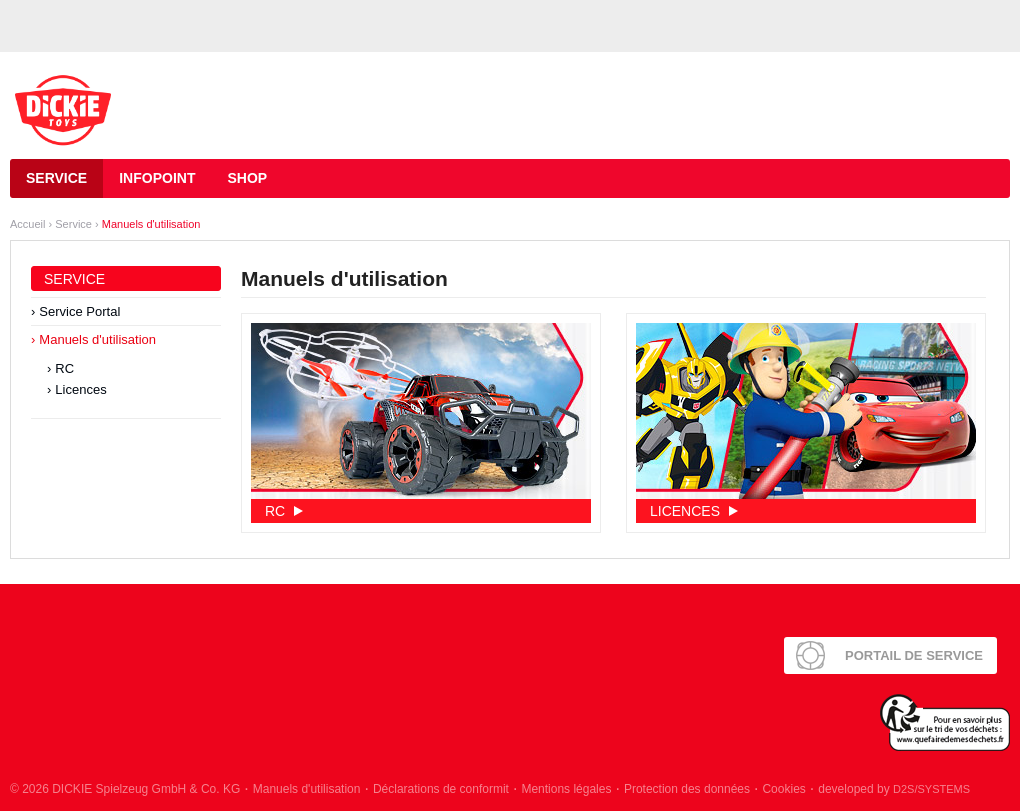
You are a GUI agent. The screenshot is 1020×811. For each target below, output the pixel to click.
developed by (894, 789)
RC (64, 368)
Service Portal (79, 311)
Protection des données (687, 789)
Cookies (783, 789)
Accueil (27, 224)
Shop (247, 178)
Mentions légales (566, 789)
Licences (80, 389)
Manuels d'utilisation (151, 224)
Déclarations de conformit (441, 789)
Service (56, 178)
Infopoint (157, 178)
